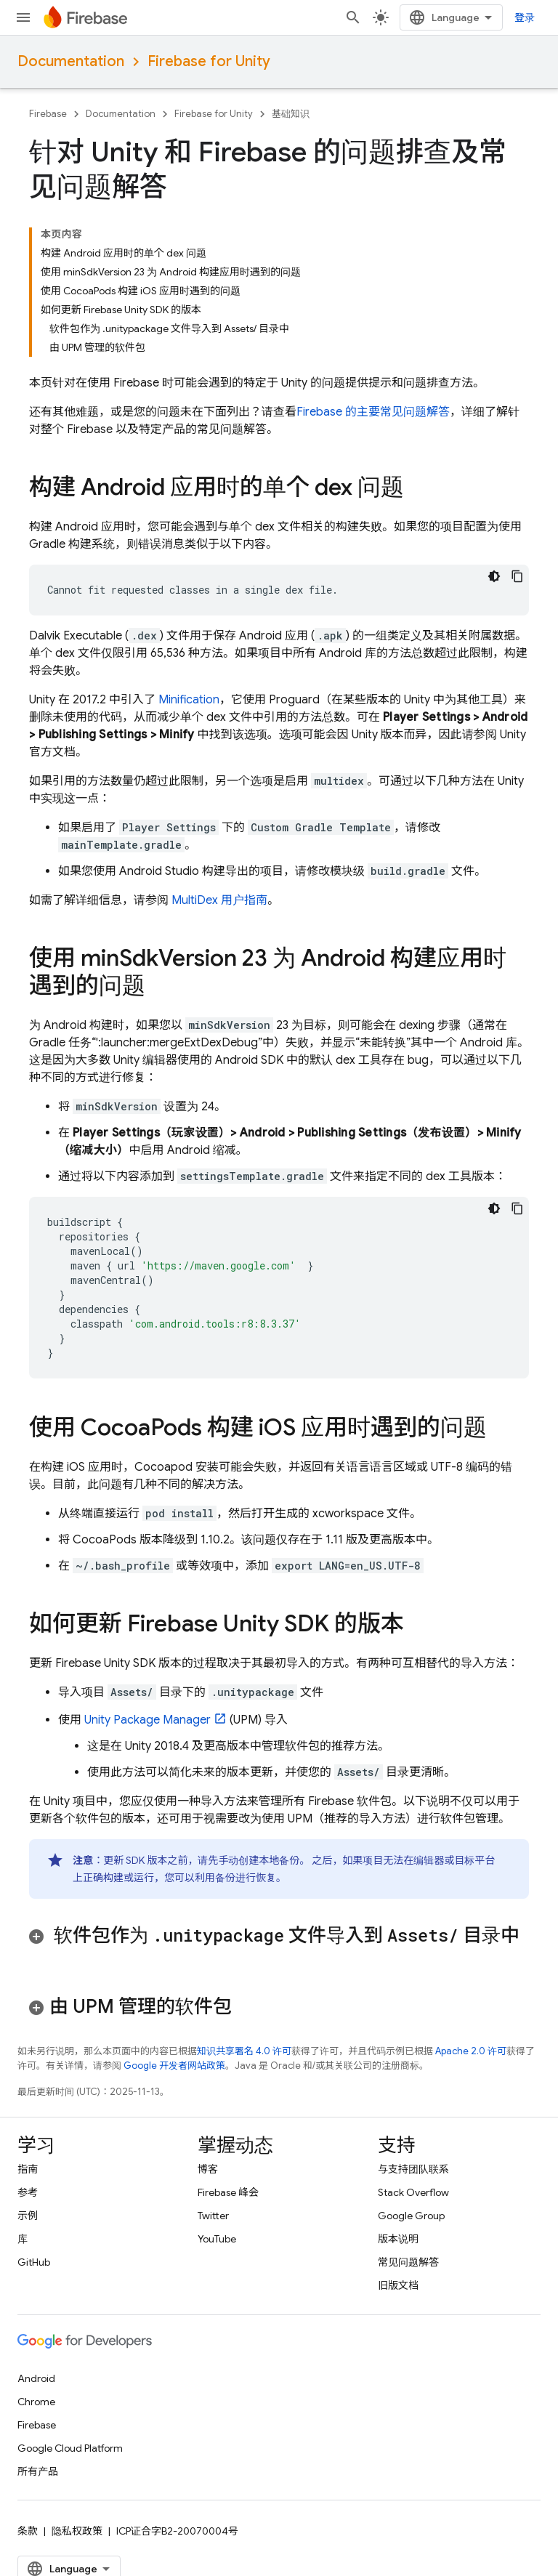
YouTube (217, 2238)
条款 (27, 2531)
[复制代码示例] (517, 576)
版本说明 (398, 2238)
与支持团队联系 (413, 2169)
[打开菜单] (23, 17)
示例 (27, 2215)
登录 (524, 17)
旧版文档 (398, 2285)
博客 (208, 2169)
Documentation (70, 61)
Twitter (213, 2215)
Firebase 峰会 (228, 2192)
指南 (27, 2169)
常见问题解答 (408, 2262)
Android (36, 2378)
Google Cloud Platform (70, 2448)
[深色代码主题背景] (494, 576)
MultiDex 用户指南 (219, 900)
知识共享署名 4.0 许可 (244, 2051)
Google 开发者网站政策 (174, 2065)
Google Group (411, 2215)
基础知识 (291, 114)
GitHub (33, 2262)
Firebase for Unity (208, 61)
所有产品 (37, 2471)
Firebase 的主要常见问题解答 (373, 412)
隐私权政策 (77, 2531)
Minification (188, 700)
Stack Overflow (413, 2192)
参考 (27, 2192)
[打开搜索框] (353, 17)
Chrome (36, 2401)
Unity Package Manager (147, 1720)
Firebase (48, 114)
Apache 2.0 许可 (470, 2051)
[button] (279, 1946)
